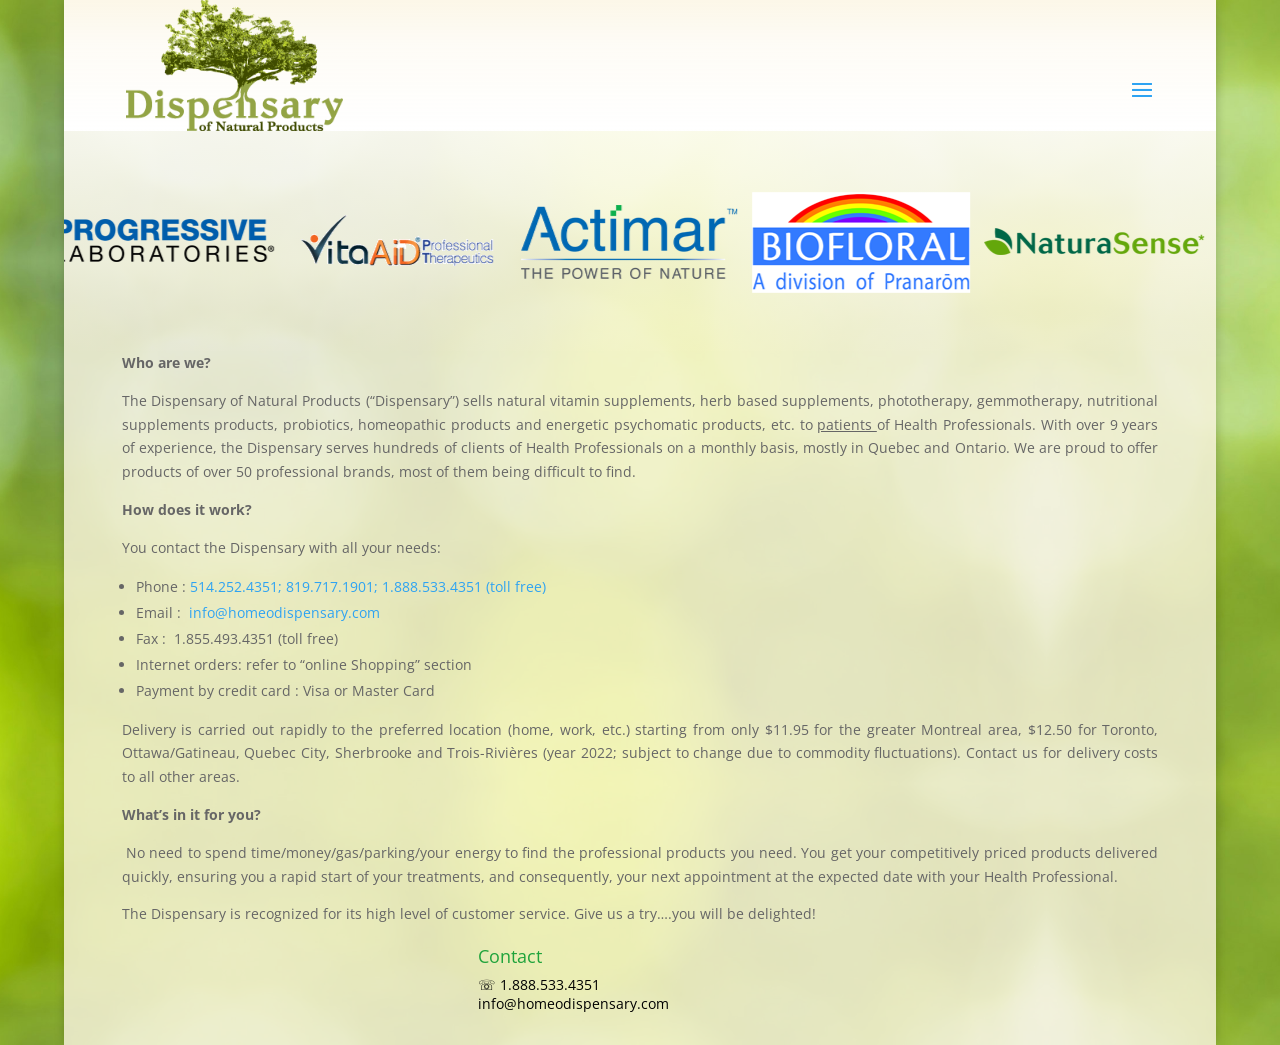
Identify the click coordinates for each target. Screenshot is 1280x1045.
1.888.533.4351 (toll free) (464, 586)
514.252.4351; (238, 586)
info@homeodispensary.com (284, 612)
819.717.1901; (334, 586)
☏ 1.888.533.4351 (547, 984)
